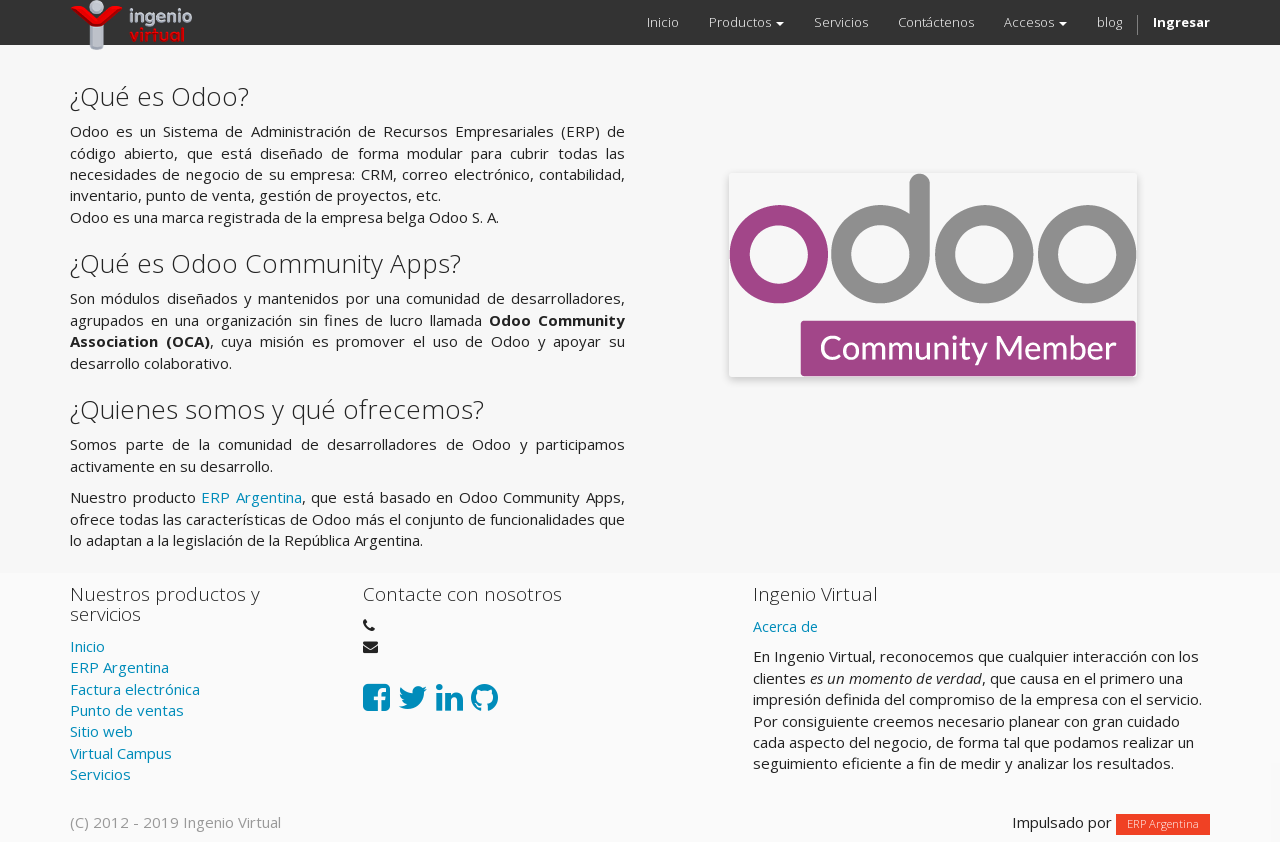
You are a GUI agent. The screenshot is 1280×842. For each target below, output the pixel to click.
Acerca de (785, 626)
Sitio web (101, 731)
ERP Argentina (251, 497)
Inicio (87, 646)
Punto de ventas (127, 710)
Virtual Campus (121, 753)
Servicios (100, 774)
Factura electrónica (135, 689)
